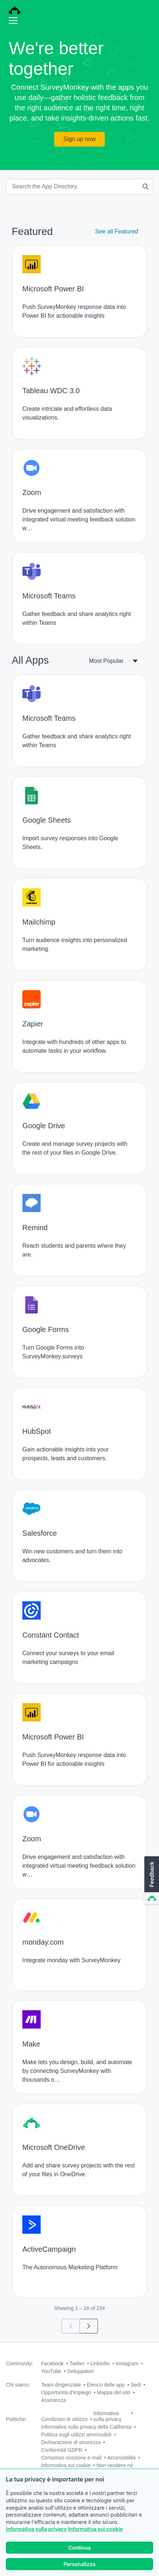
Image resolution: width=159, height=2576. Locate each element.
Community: (19, 2363)
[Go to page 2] (89, 2326)
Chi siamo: (18, 2385)
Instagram (127, 2363)
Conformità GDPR (61, 2450)
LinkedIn (100, 2363)
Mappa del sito (113, 2392)
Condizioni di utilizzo (64, 2419)
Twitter (76, 2363)
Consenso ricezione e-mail (71, 2458)
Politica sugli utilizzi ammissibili (76, 2434)
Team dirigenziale (61, 2385)
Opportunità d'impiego (66, 2392)
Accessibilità (121, 2458)
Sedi (135, 2385)
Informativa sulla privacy (36, 2537)
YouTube (51, 2371)
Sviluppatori (80, 2371)
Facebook (52, 2363)
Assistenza (53, 2400)
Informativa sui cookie (95, 2537)
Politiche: (16, 2419)
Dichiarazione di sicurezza (71, 2442)
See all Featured (116, 231)
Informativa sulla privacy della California (86, 2427)
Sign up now (79, 139)
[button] (151, 1881)
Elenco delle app (106, 2385)
